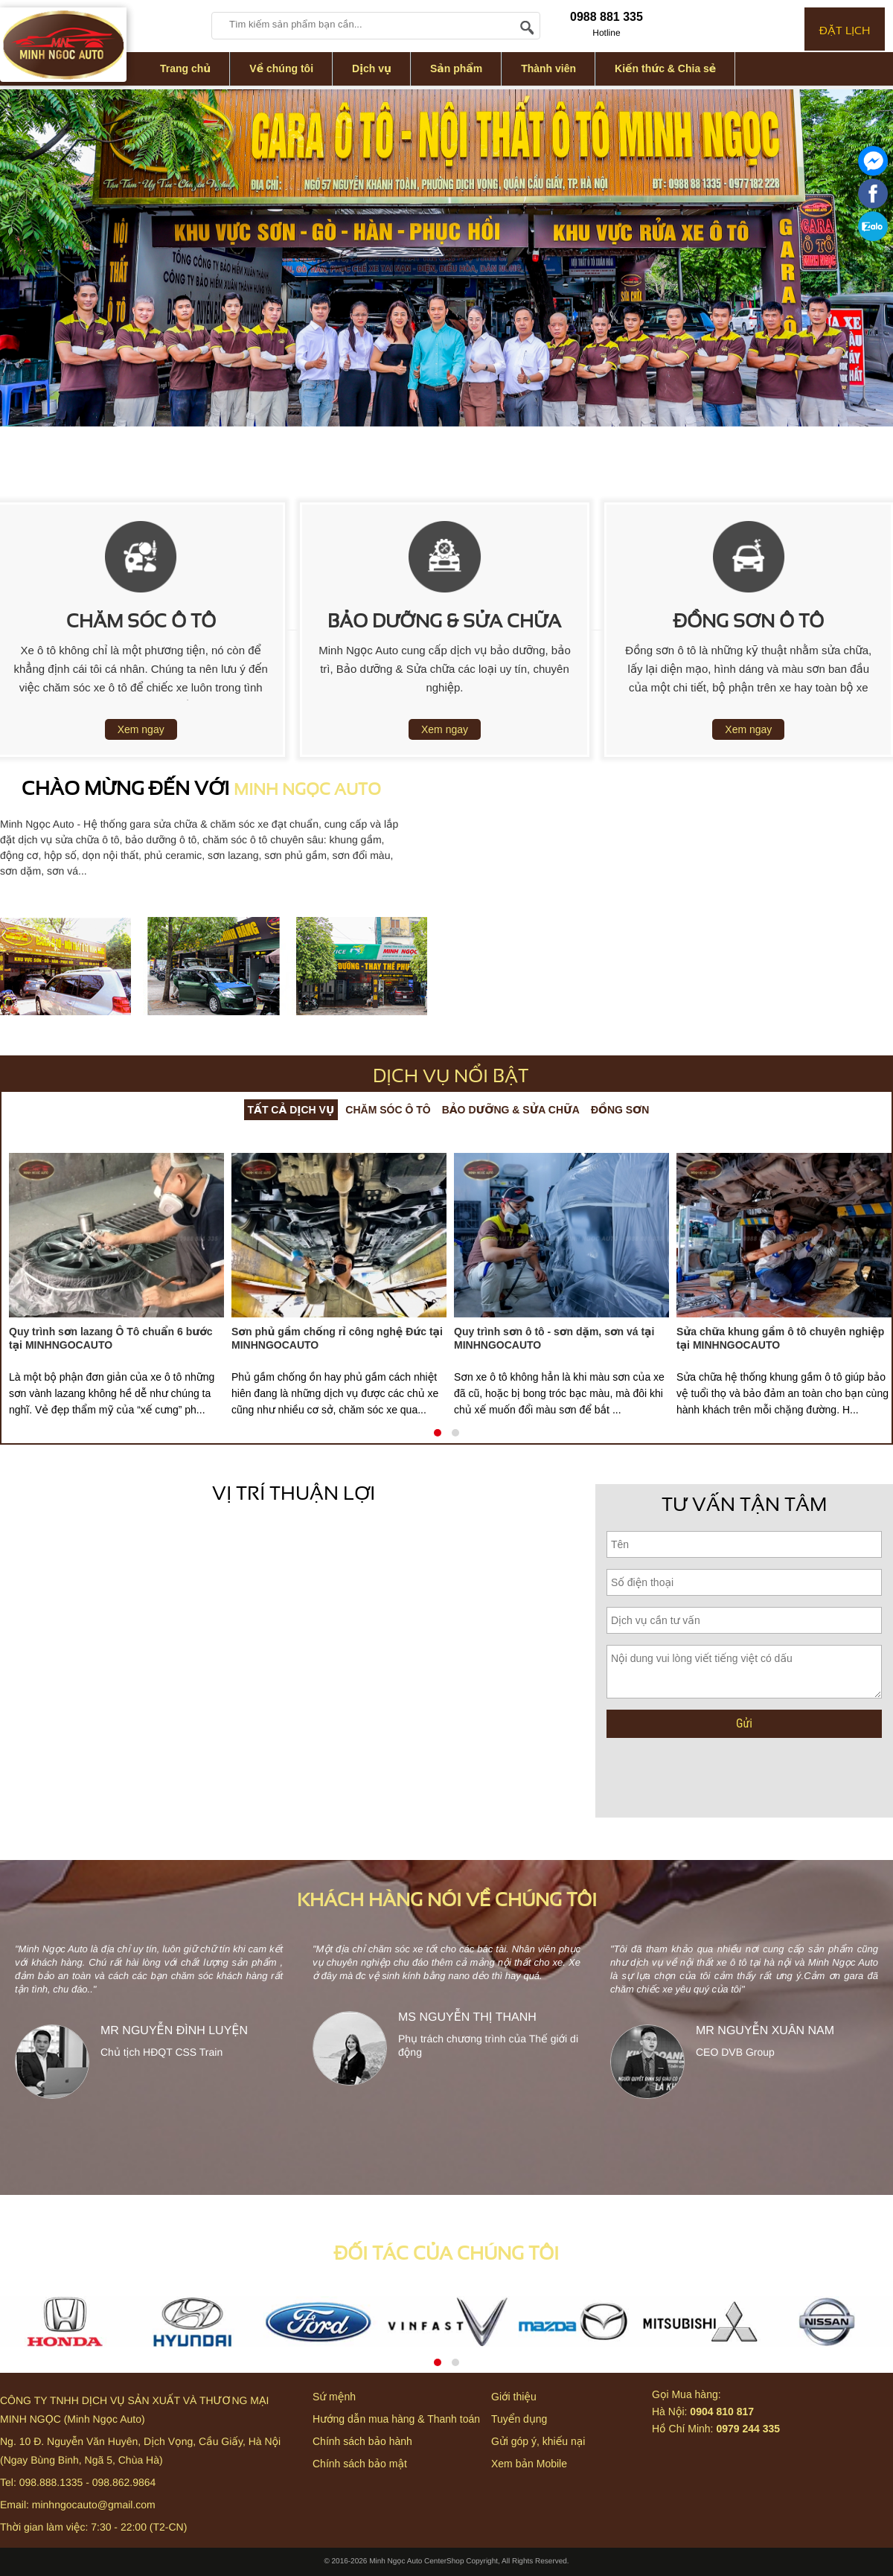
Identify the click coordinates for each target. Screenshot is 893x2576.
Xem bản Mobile (529, 2464)
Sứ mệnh (334, 2397)
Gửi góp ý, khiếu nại (538, 2441)
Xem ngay (141, 729)
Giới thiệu (514, 2397)
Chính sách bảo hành (362, 2441)
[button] (437, 1432)
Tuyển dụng (519, 2419)
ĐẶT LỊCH (844, 29)
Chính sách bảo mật (360, 2464)
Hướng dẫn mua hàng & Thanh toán (396, 2419)
